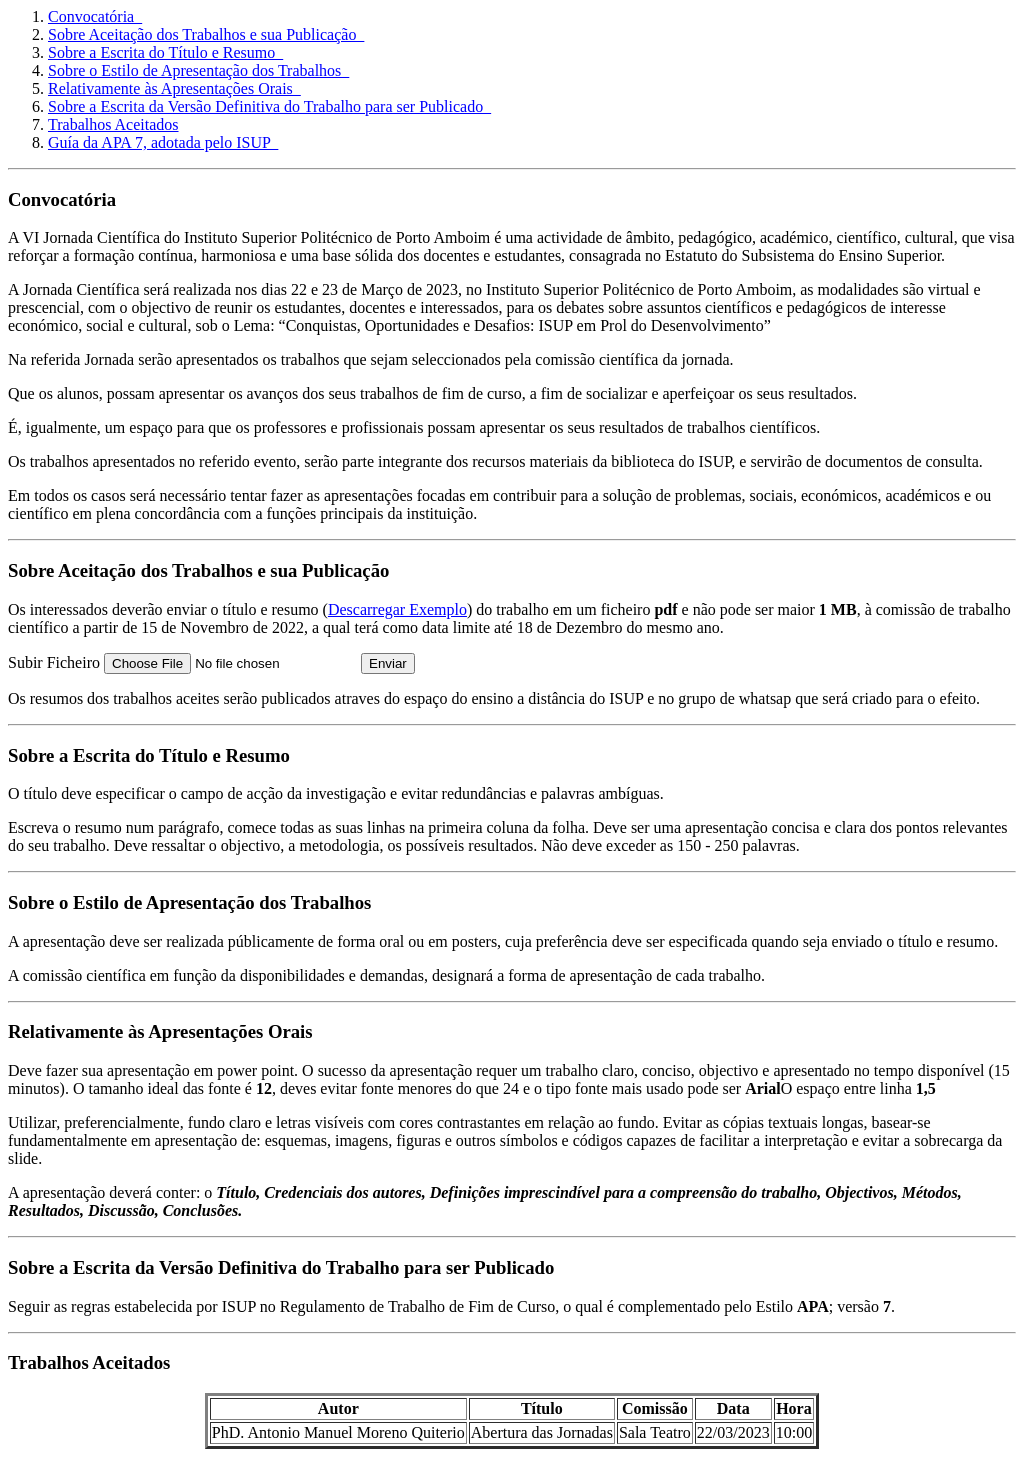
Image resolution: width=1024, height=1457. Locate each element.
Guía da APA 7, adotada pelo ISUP (163, 142)
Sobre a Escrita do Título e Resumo (165, 52)
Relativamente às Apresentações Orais (174, 88)
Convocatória (95, 16)
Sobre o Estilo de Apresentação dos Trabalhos (198, 70)
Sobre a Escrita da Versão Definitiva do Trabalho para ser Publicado (269, 106)
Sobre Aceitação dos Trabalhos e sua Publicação (206, 34)
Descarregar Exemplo (397, 609)
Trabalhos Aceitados (113, 124)
